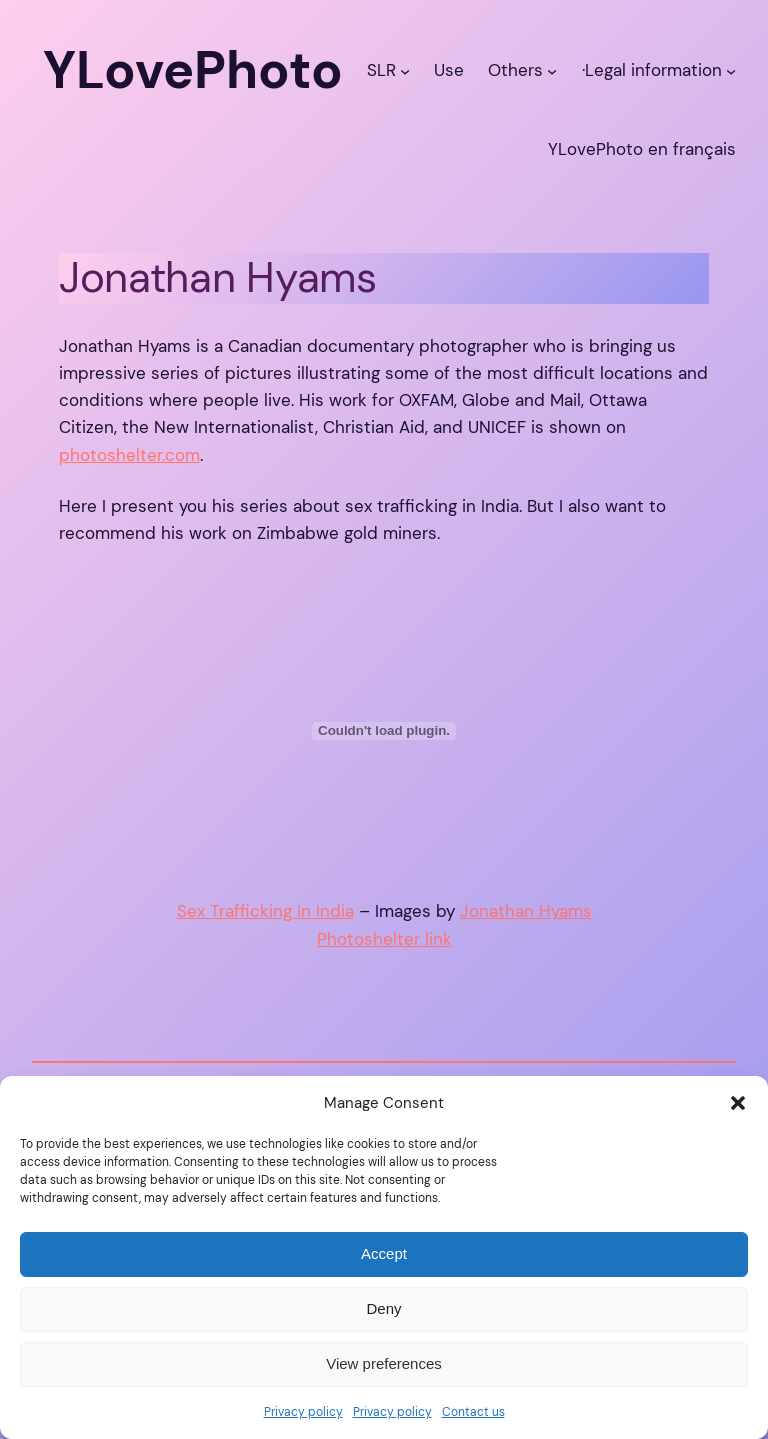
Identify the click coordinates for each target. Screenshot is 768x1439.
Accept (384, 1253)
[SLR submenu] (405, 70)
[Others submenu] (552, 70)
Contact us (473, 1412)
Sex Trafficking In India (265, 911)
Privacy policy (303, 1412)
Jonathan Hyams (526, 911)
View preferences (384, 1363)
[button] (738, 1103)
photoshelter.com (129, 455)
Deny (383, 1308)
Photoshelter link (384, 939)
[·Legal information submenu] (731, 70)
